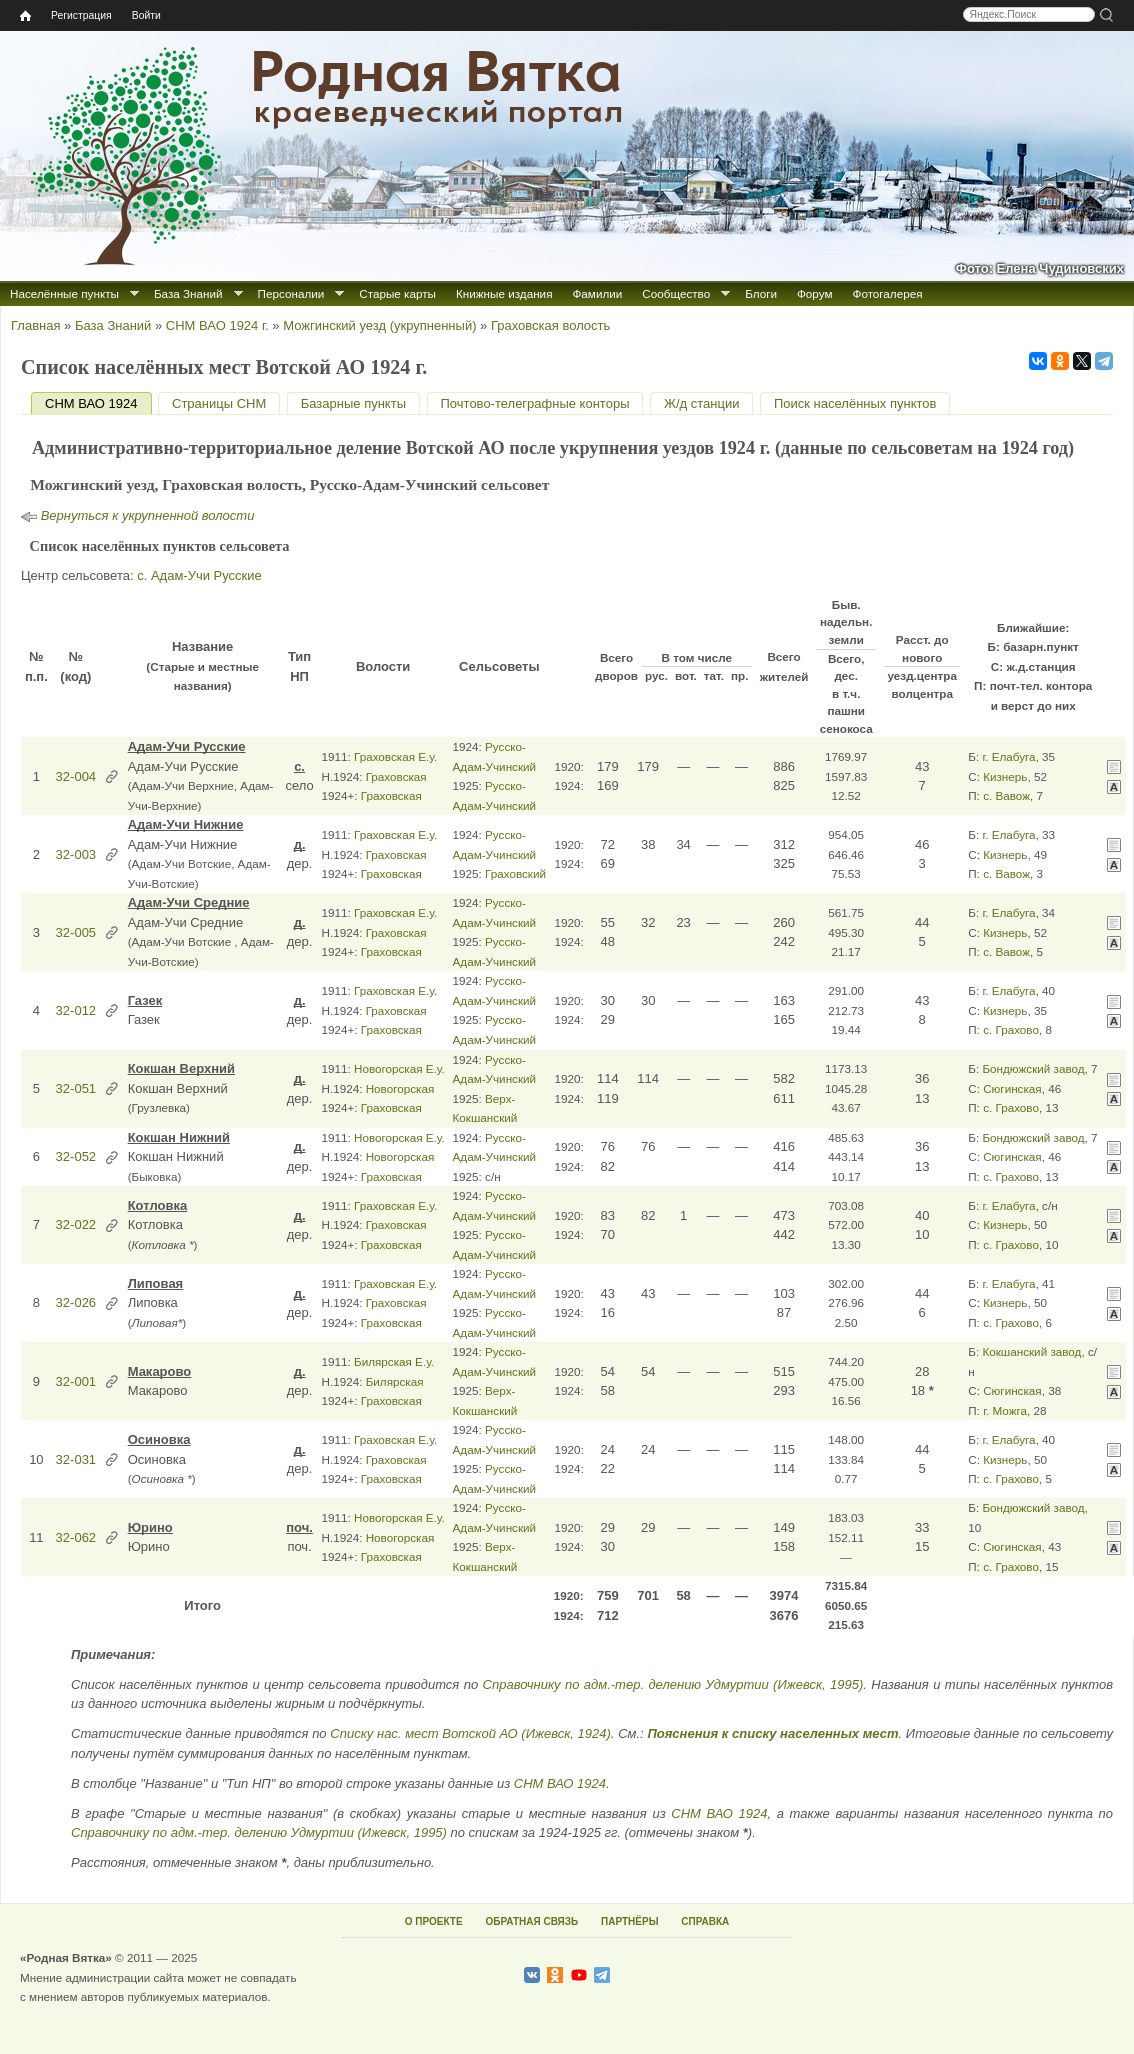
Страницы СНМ (219, 403)
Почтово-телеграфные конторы (535, 403)
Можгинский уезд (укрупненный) (379, 325)
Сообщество (676, 293)
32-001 (76, 1381)
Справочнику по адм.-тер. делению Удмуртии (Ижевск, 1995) (673, 1684)
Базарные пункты (353, 403)
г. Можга (1005, 1410)
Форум (815, 293)
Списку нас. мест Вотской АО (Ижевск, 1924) (470, 1733)
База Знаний (188, 293)
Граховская (396, 776)
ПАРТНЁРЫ (629, 1921)
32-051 (76, 1088)
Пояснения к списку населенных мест (772, 1733)
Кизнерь (1005, 776)
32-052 (76, 1156)
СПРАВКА (705, 1921)
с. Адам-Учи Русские (199, 575)
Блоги (761, 293)
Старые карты (397, 293)
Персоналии (291, 293)
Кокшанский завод (1031, 1351)
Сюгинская (1012, 1088)
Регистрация (81, 15)
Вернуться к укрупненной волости (148, 515)
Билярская (395, 1381)
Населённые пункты (64, 293)
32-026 (76, 1302)
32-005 (76, 932)
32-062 (76, 1537)
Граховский (515, 873)
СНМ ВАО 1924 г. (217, 325)
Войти (146, 15)
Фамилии (597, 293)
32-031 (76, 1459)
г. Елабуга (1008, 756)
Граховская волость (550, 325)
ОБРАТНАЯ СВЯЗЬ (531, 1921)
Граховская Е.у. (395, 756)
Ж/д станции (702, 403)
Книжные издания (504, 293)
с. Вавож (1006, 795)
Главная (35, 325)
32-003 (76, 854)
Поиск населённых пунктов (855, 403)
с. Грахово (1011, 1029)
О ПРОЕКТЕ (434, 1921)
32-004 (76, 776)
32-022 (76, 1224)
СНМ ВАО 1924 (98, 403)
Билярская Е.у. (394, 1361)
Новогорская (400, 1088)
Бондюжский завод (1033, 1068)
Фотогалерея (888, 293)
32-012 (76, 1010)
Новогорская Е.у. (399, 1068)
